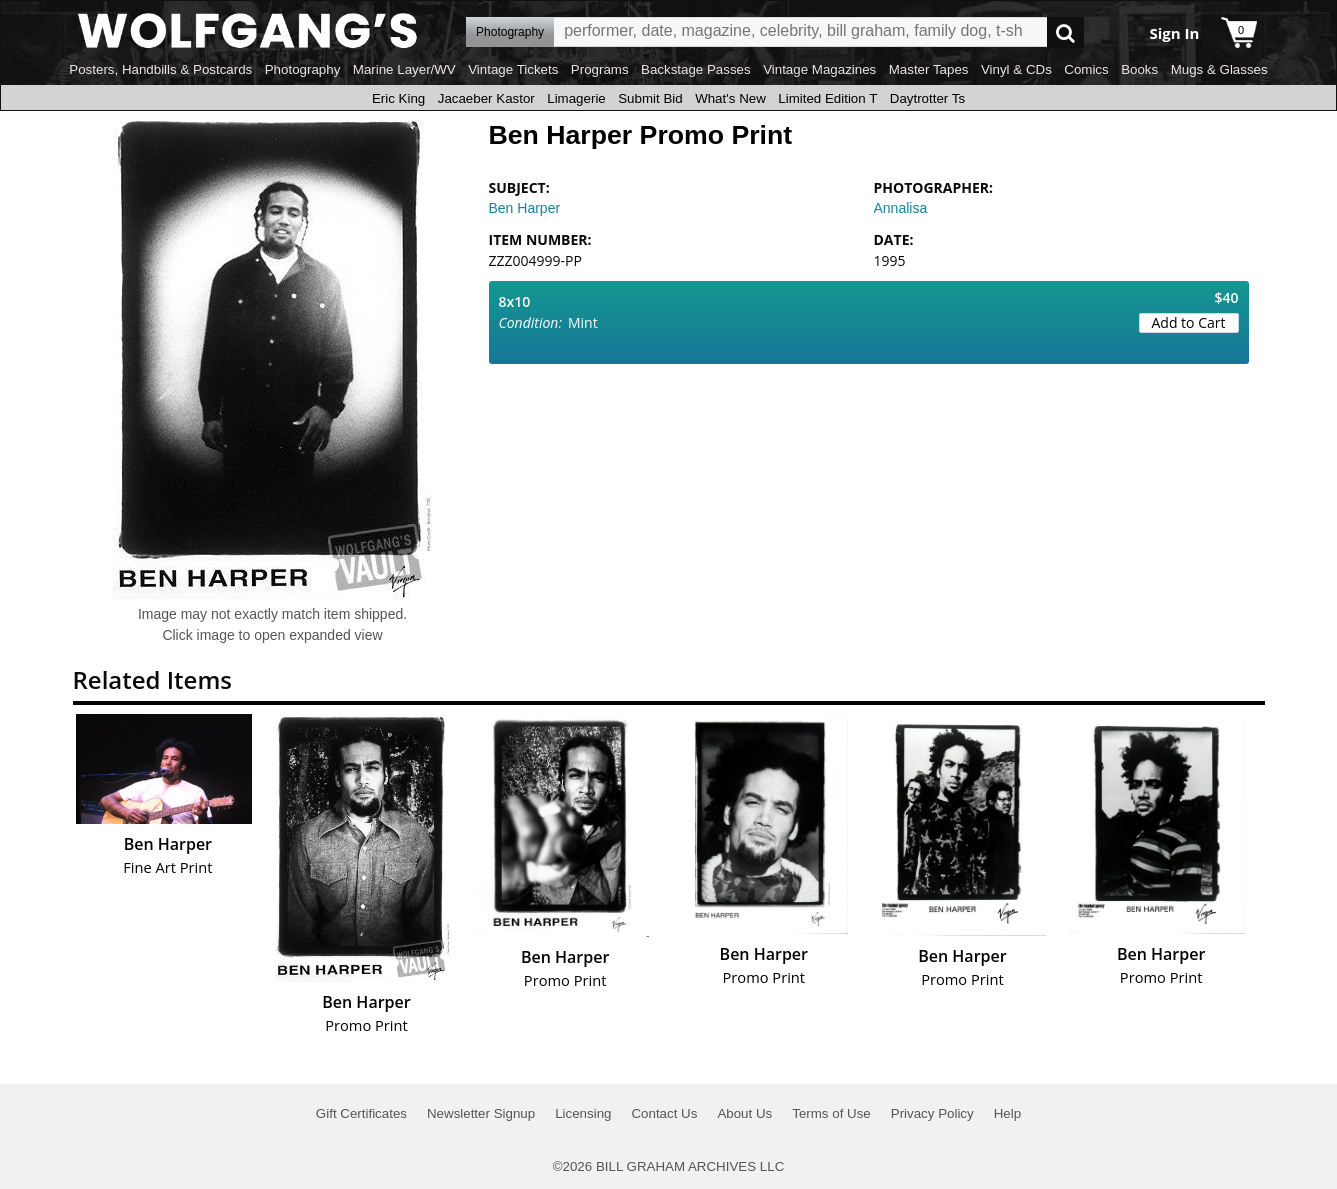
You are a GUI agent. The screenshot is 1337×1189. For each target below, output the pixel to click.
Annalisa (901, 208)
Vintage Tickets (513, 69)
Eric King (398, 98)
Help (1007, 1113)
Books (1139, 69)
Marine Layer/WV (404, 69)
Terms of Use (831, 1113)
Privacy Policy (932, 1113)
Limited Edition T (827, 98)
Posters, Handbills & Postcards (160, 69)
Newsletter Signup (481, 1113)
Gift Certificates (361, 1113)
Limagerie (576, 98)
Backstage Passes (696, 69)
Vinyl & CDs (1016, 69)
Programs (600, 69)
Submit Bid (650, 98)
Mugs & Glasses (1219, 69)
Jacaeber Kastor (486, 98)
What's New (730, 98)
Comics (1086, 69)
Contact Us (664, 1113)
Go (1065, 32)
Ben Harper (525, 208)
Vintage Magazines (819, 69)
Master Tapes (929, 69)
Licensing (583, 1113)
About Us (744, 1113)
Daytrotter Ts (927, 98)
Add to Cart (1189, 322)
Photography (303, 69)
